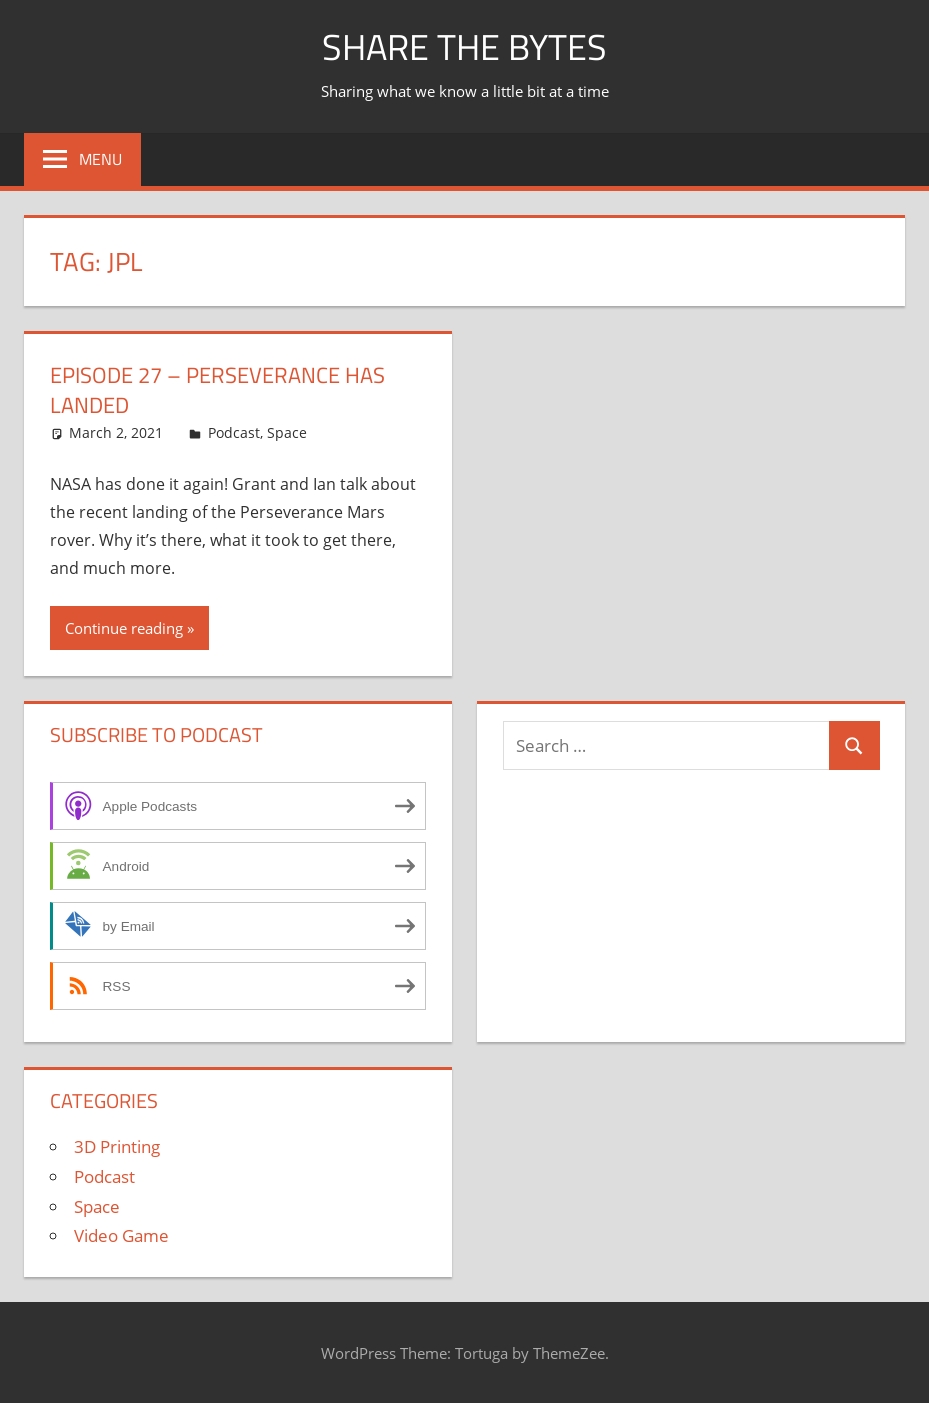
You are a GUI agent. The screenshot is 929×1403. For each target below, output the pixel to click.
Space (287, 432)
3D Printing (117, 1146)
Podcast (234, 432)
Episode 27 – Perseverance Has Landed (217, 390)
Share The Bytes (464, 46)
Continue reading (124, 628)
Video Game (121, 1235)
